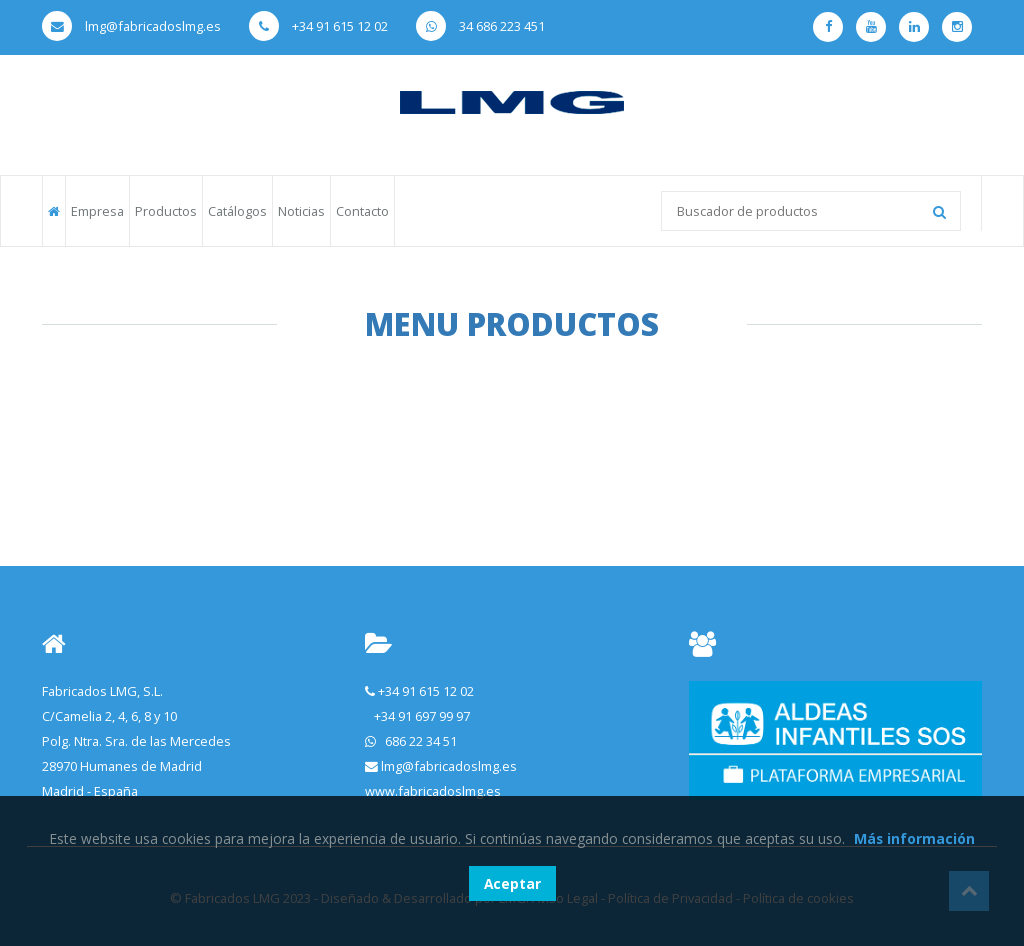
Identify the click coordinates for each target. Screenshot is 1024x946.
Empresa (97, 211)
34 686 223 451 (480, 26)
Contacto (362, 211)
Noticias (301, 211)
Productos (166, 211)
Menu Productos (512, 324)
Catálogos (237, 211)
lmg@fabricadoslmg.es (131, 26)
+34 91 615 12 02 (318, 26)
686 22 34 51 (421, 741)
